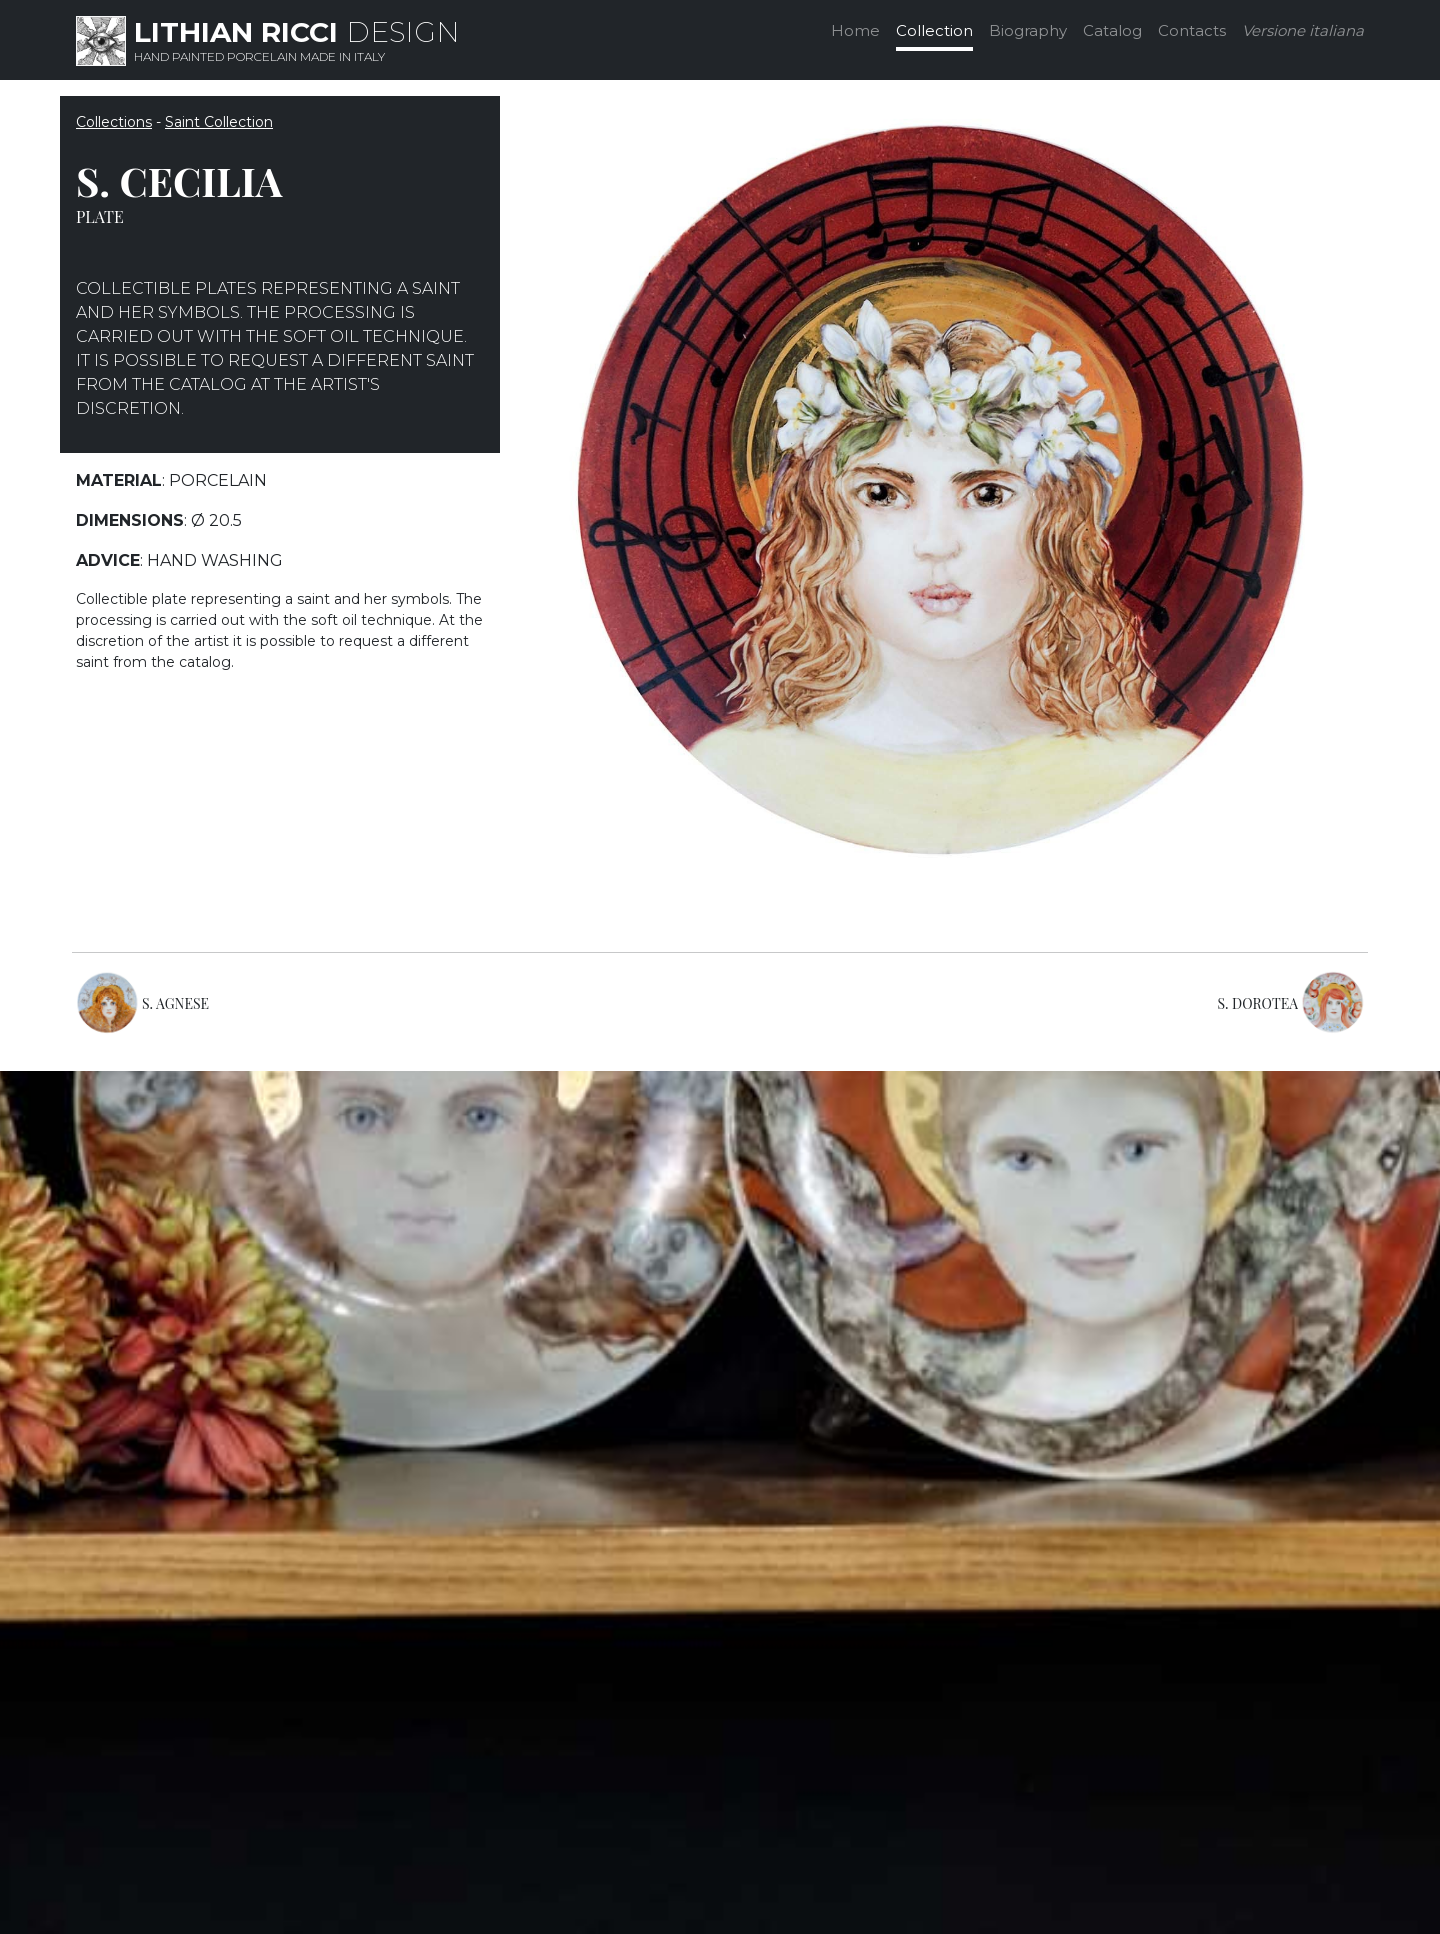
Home (855, 30)
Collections (114, 122)
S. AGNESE (175, 1003)
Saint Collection (219, 122)
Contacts (1192, 30)
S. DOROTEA (1258, 1003)
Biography (1028, 30)
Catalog (1112, 30)
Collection (934, 30)
